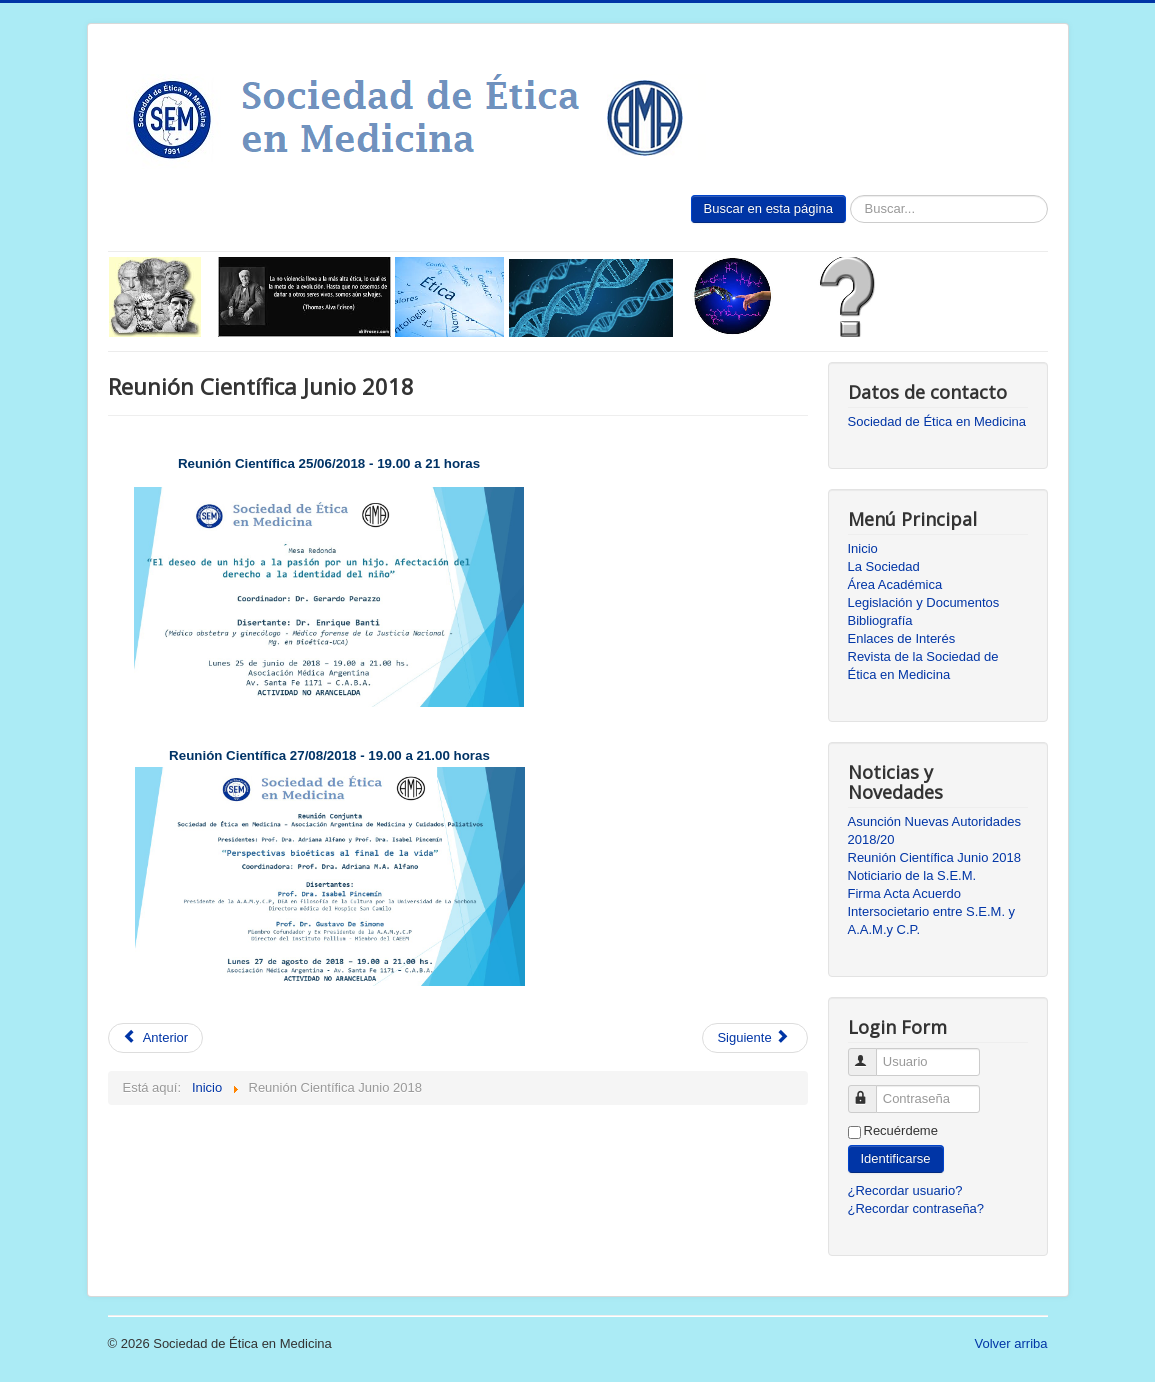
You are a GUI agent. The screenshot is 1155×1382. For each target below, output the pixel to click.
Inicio (863, 548)
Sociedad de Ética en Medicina (937, 421)
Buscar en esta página (768, 208)
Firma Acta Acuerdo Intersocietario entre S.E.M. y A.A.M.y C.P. (932, 911)
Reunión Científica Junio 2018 (934, 857)
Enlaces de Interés (902, 638)
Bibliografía (880, 620)
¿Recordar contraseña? (916, 1208)
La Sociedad (884, 566)
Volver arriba (1011, 1343)
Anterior (156, 1037)
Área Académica (895, 584)
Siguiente (753, 1037)
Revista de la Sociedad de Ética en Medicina (923, 665)
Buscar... (846, 195)
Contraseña (871, 1090)
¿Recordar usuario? (905, 1190)
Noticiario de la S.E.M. (912, 875)
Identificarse (896, 1158)
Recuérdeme (901, 1130)
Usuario (871, 1053)
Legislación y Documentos (924, 602)
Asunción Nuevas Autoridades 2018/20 (934, 830)
